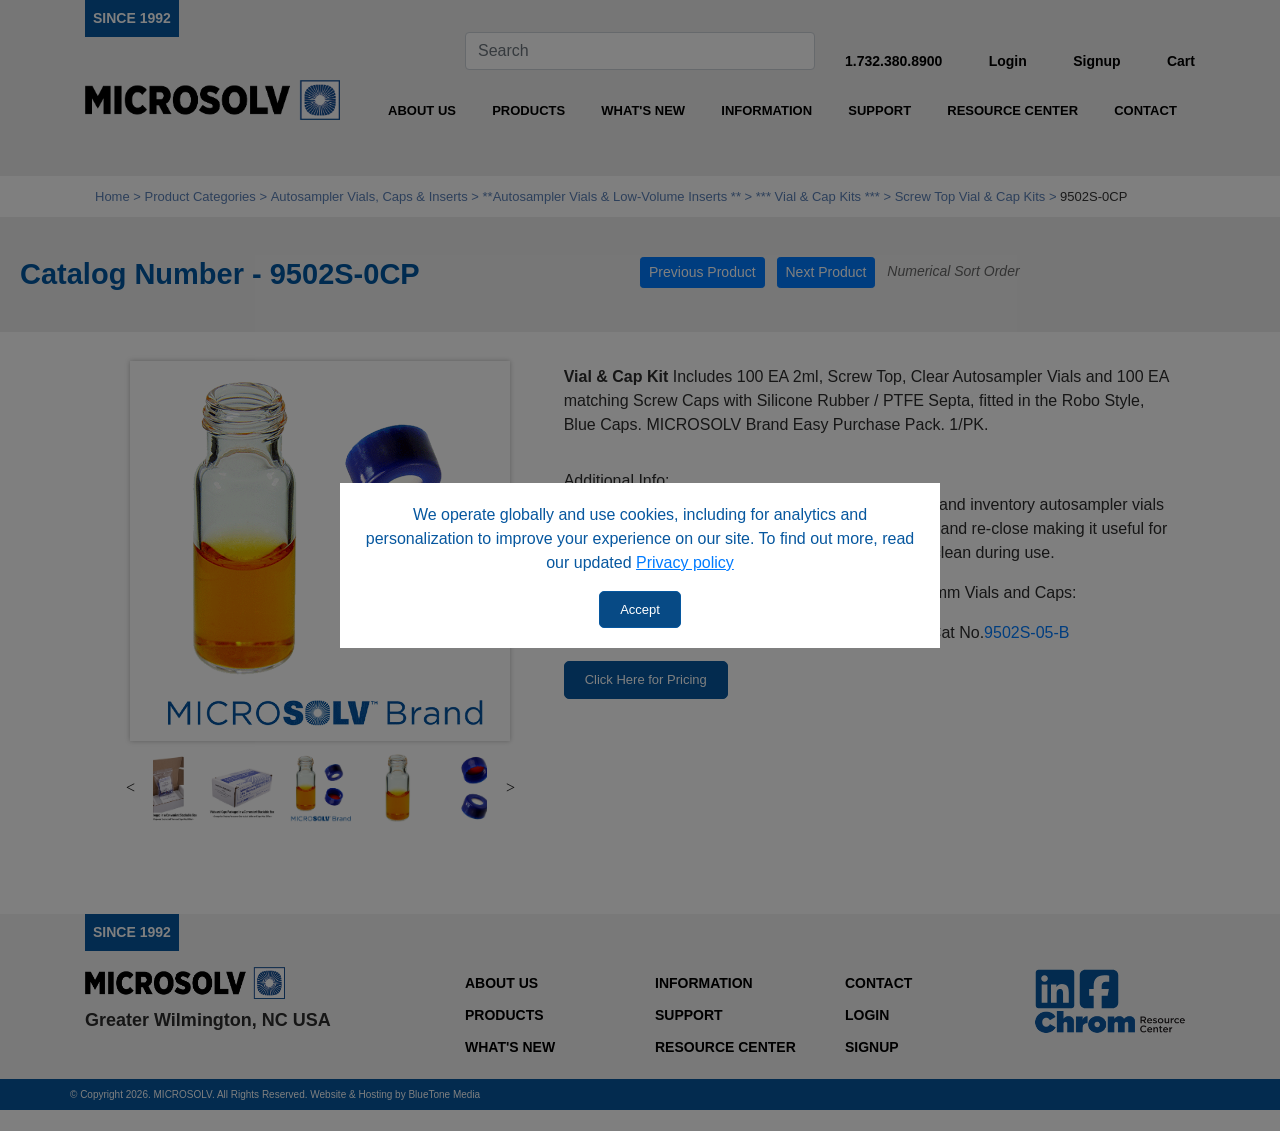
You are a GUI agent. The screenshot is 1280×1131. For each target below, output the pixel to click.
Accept (640, 609)
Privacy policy (685, 562)
